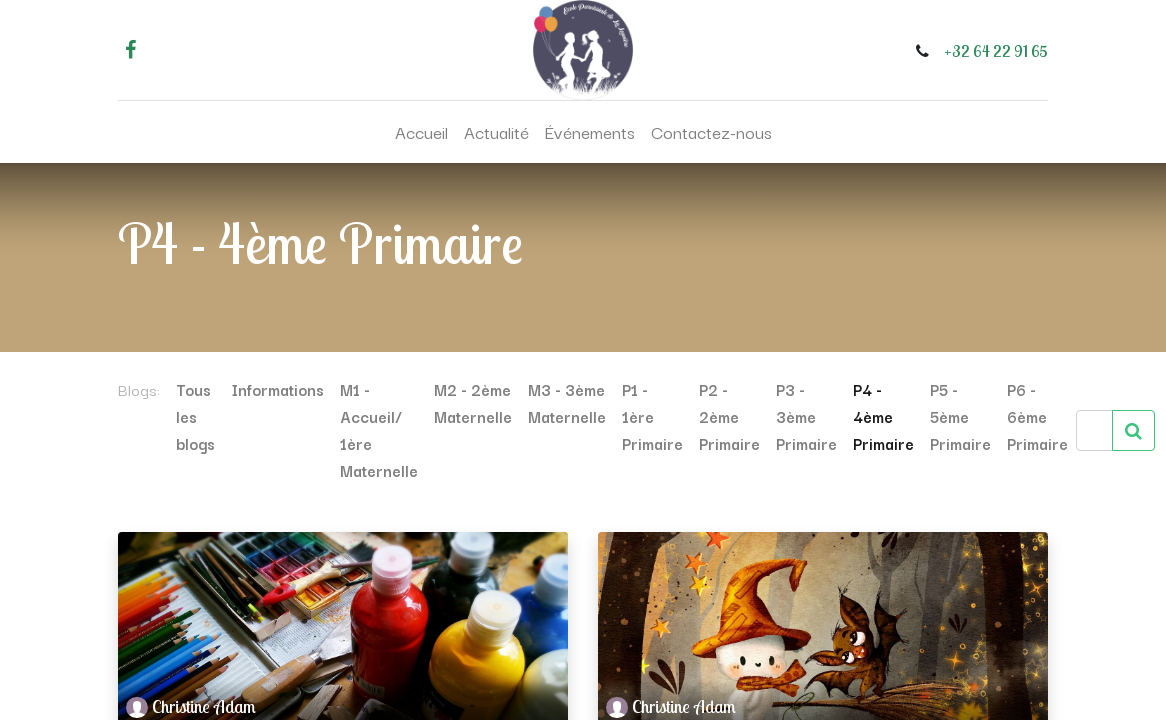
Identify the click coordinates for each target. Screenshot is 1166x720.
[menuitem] (421, 132)
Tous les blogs (195, 416)
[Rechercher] (1133, 430)
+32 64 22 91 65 (996, 51)
